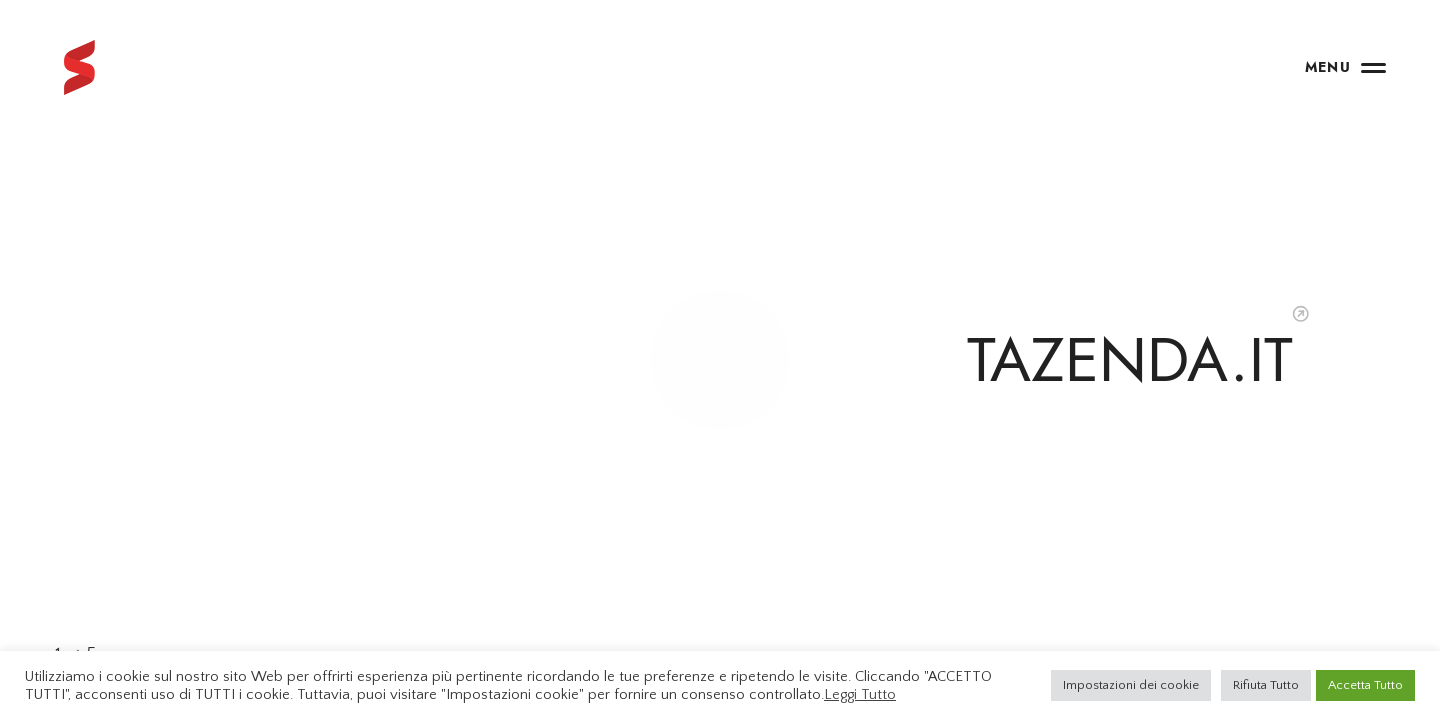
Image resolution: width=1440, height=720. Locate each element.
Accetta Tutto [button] (1365, 685)
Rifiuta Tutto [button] (1266, 685)
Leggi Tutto (860, 695)
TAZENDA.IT (1130, 360)
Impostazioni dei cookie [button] (1131, 685)
